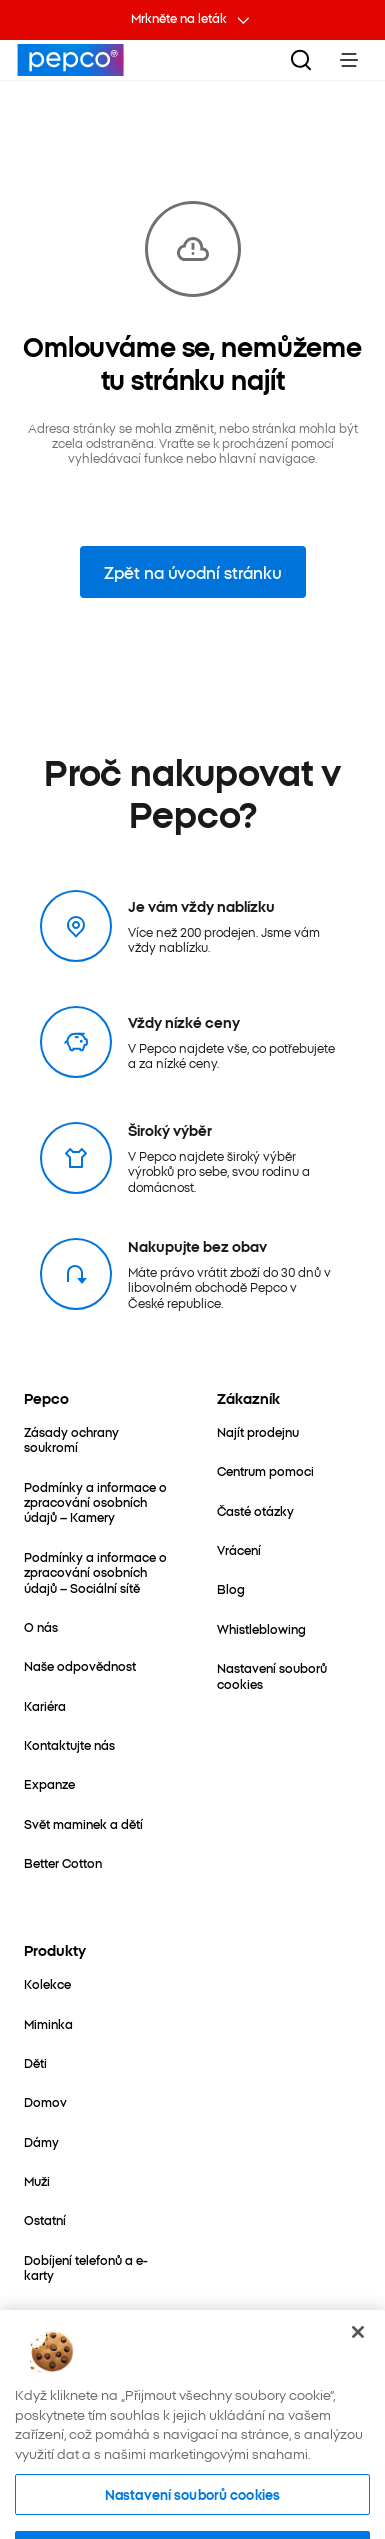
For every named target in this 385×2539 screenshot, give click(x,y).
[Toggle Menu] (349, 60)
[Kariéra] (45, 1705)
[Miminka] (48, 2023)
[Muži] (37, 2180)
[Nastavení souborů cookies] (289, 1675)
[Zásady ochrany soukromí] (96, 1439)
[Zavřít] (358, 2361)
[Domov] (45, 2101)
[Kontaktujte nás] (69, 1744)
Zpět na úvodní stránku (193, 572)
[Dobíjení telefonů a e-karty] (96, 2267)
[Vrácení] (239, 1549)
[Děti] (35, 2062)
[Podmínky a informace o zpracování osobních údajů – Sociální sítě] (96, 1572)
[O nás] (41, 1626)
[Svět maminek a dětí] (83, 1823)
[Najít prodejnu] (258, 1431)
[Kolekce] (47, 1983)
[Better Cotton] (63, 1862)
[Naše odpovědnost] (80, 1665)
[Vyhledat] (301, 60)
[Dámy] (41, 2141)
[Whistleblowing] (261, 1628)
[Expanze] (49, 1783)
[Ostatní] (45, 2219)
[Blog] (231, 1588)
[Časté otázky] (255, 1510)
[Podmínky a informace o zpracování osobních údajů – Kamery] (96, 1502)
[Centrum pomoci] (265, 1470)
